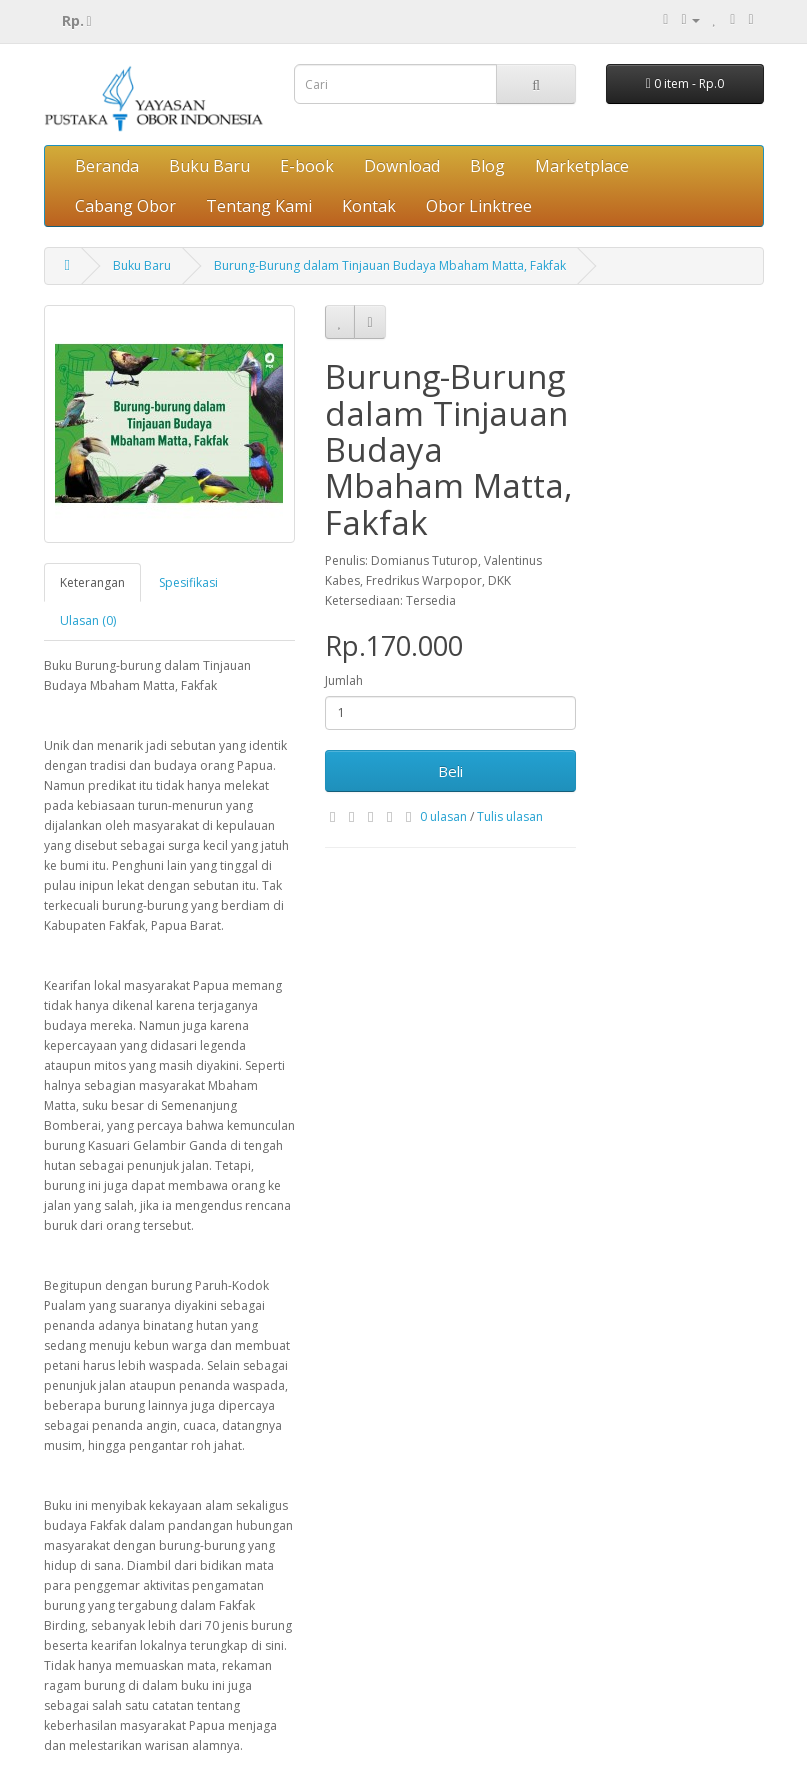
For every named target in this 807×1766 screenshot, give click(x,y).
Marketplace (582, 166)
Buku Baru (209, 166)
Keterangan (92, 582)
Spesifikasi (188, 582)
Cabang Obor (125, 206)
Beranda (107, 166)
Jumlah (344, 680)
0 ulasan (443, 816)
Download (402, 166)
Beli (450, 771)
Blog (487, 166)
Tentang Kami (259, 206)
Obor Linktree (479, 206)
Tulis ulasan (510, 816)
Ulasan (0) (88, 620)
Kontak (369, 206)
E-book (307, 166)
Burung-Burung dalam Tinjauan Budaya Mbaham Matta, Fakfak (390, 265)
